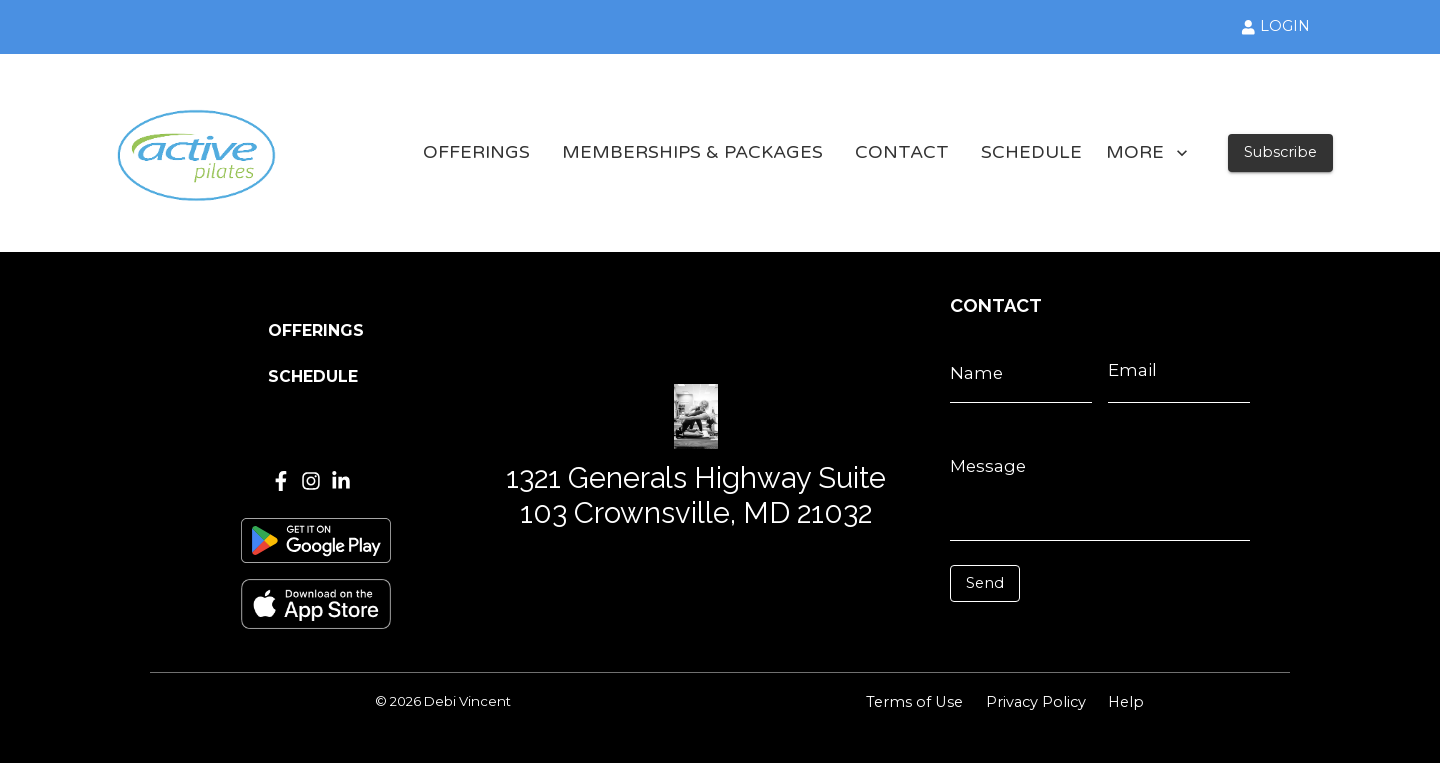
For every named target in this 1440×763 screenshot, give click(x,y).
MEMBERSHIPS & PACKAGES (692, 153)
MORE (1147, 153)
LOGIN (1276, 26)
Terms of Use (914, 702)
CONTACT (902, 153)
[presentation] (1039, 632)
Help (1126, 702)
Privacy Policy (1036, 702)
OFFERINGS (476, 153)
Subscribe (1280, 152)
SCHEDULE (1031, 153)
